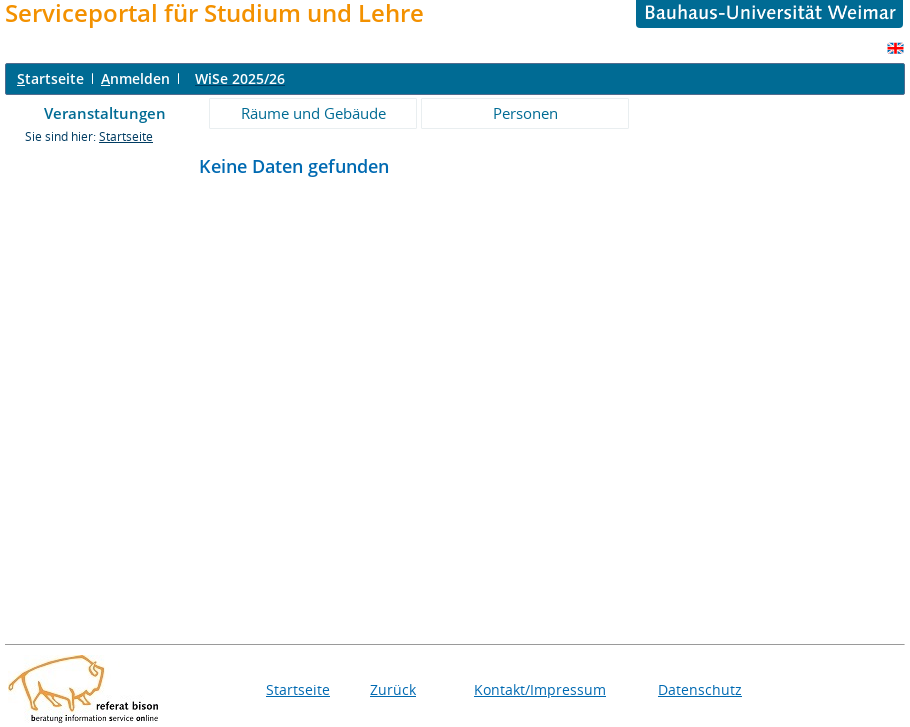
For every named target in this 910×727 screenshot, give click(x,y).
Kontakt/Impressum (540, 689)
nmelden (135, 78)
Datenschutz (700, 689)
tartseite (50, 78)
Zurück (393, 689)
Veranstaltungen (105, 113)
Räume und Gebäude (313, 113)
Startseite (126, 136)
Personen (525, 113)
